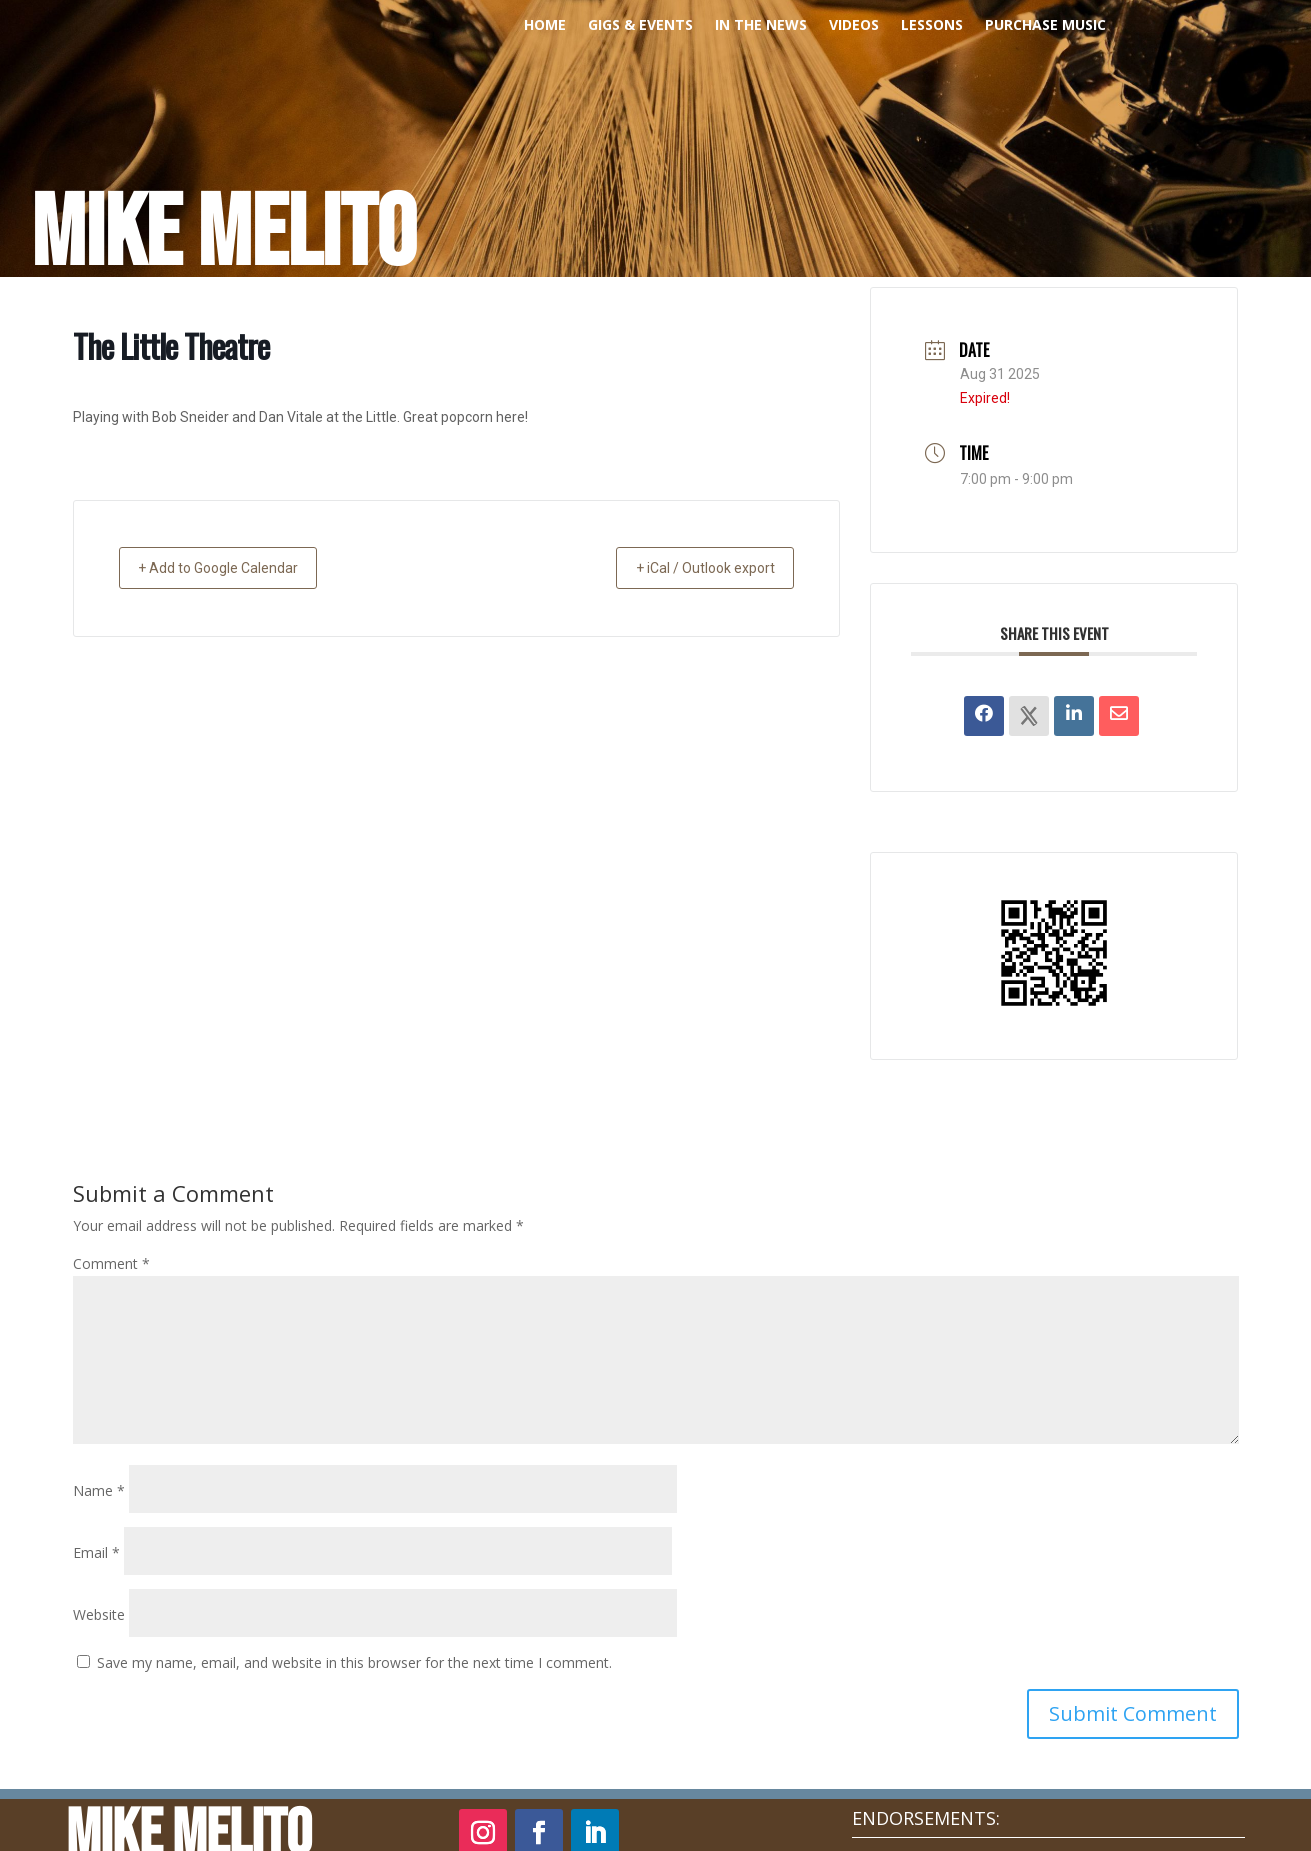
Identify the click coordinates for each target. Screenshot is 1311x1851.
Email (96, 1552)
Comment (111, 1263)
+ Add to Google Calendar (233, 568)
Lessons (932, 26)
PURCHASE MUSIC (1045, 26)
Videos (854, 26)
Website (99, 1614)
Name (99, 1490)
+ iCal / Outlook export (691, 568)
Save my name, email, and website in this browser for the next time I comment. (354, 1662)
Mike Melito (223, 235)
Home (545, 26)
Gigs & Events (640, 26)
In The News (761, 26)
